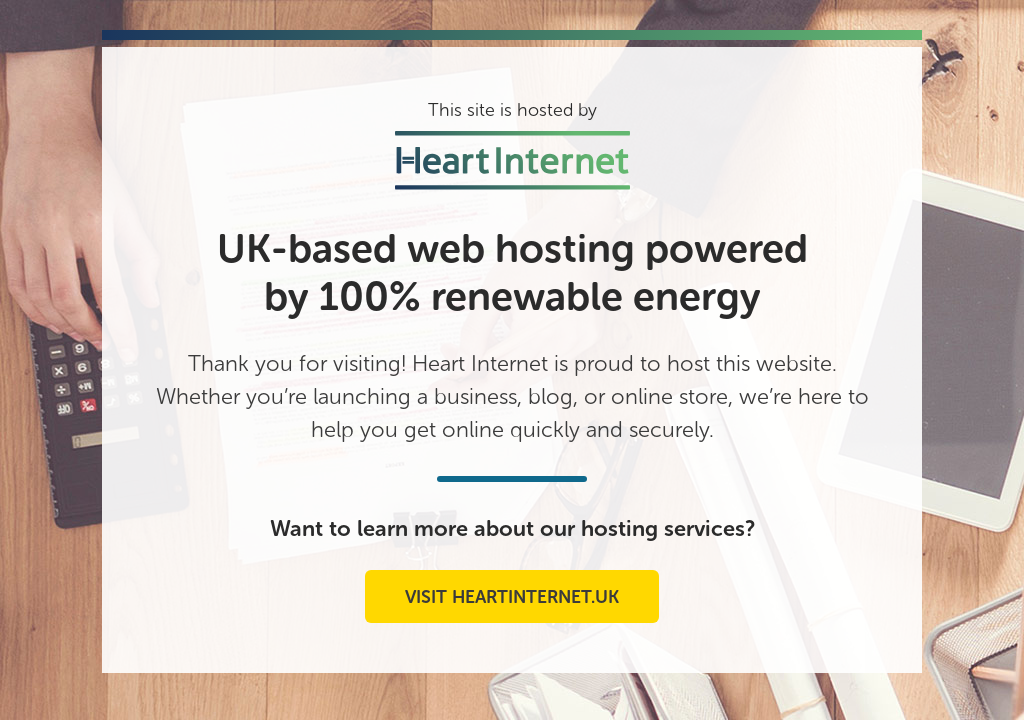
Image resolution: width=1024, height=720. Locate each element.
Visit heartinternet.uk (512, 597)
